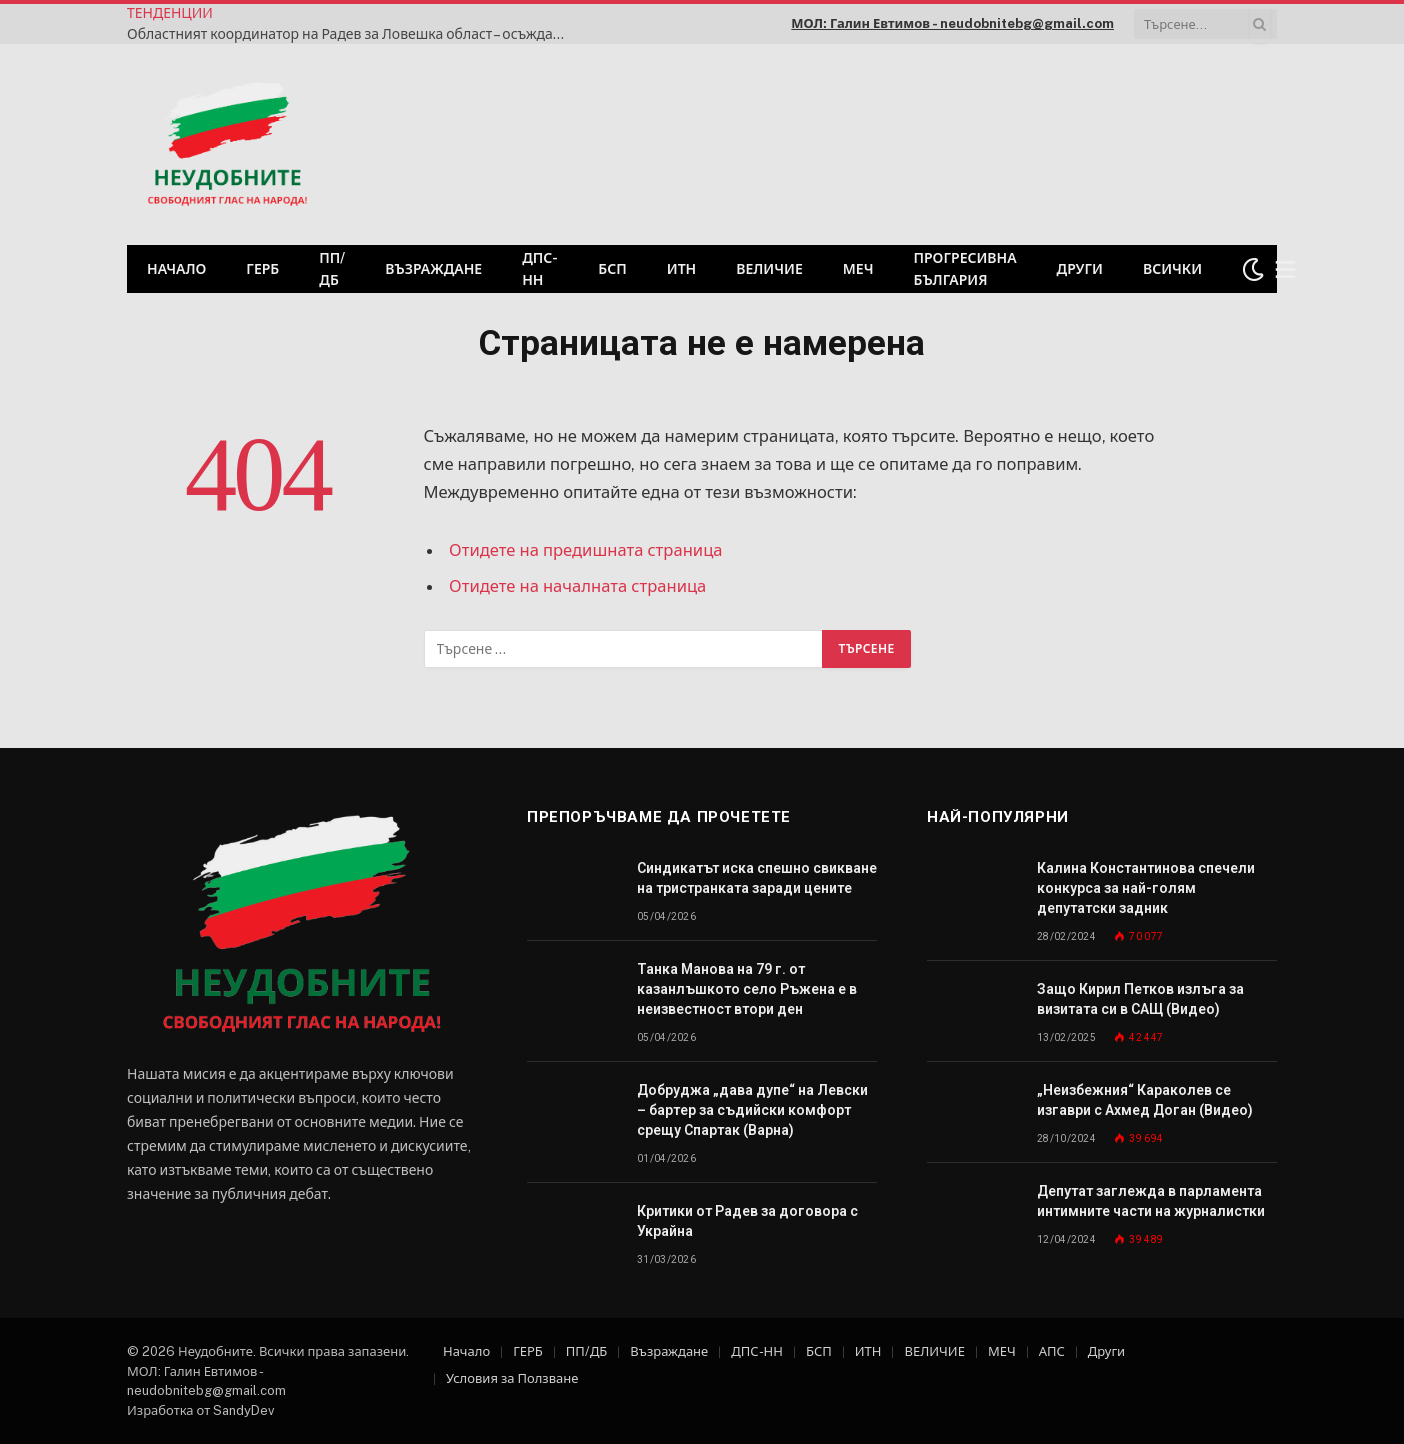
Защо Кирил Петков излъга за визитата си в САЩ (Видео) (1140, 999)
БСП (612, 269)
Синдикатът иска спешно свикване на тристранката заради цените (757, 878)
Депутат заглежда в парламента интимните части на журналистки (1151, 1201)
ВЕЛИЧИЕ (769, 269)
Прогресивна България (964, 269)
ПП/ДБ (332, 269)
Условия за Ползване (512, 1378)
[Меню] (1286, 269)
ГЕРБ (262, 269)
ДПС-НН (540, 269)
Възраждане (433, 269)
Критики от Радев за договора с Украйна (747, 1221)
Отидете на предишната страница (585, 550)
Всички (1172, 269)
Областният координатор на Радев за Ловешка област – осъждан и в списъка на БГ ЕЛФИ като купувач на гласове (352, 34)
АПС (1052, 1351)
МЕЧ (858, 269)
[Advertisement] (1021, 142)
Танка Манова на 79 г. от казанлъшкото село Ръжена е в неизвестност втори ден (747, 989)
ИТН (682, 269)
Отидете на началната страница (577, 586)
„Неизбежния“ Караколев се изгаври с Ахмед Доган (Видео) (1145, 1100)
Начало (176, 269)
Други (1080, 269)
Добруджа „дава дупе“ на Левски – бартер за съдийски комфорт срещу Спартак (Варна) (752, 1110)
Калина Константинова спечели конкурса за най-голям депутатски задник (1146, 888)
